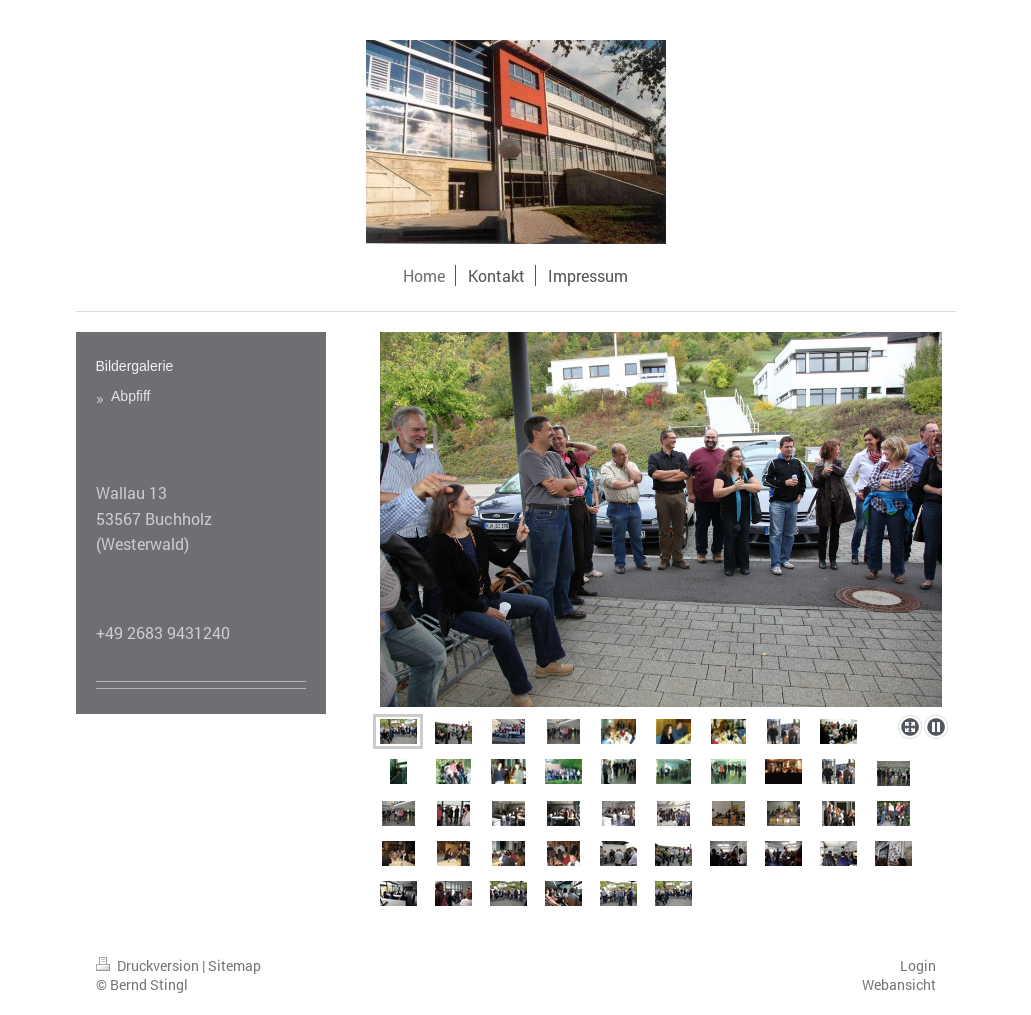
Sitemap (234, 965)
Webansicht (899, 984)
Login (918, 965)
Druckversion (149, 965)
